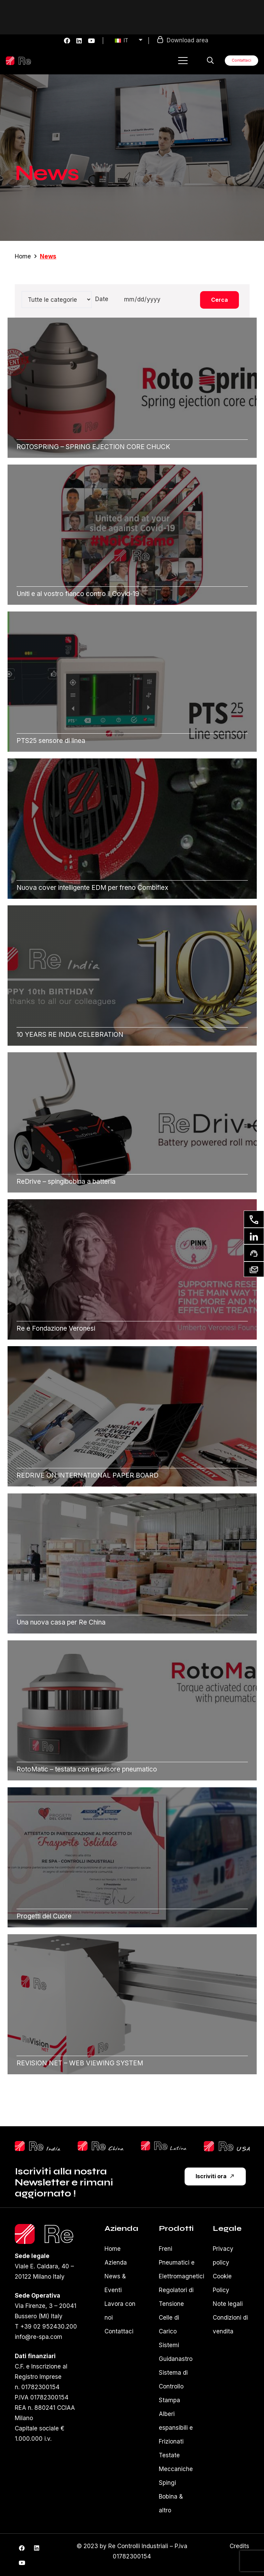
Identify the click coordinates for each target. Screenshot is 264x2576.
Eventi (113, 2290)
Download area (187, 40)
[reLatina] (164, 2146)
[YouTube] (91, 41)
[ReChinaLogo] (100, 2146)
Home (23, 256)
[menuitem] (129, 40)
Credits (239, 2546)
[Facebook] (67, 41)
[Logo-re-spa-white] (18, 60)
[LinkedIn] (79, 41)
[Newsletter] (254, 1269)
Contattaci (118, 2331)
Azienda (115, 2262)
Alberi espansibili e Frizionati (176, 2427)
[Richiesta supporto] (254, 1253)
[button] (183, 60)
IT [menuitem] (125, 40)
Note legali (228, 2303)
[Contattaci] (254, 1219)
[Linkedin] (254, 1236)
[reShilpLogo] (37, 2146)
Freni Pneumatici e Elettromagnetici (181, 2262)
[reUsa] (227, 2146)
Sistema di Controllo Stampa (173, 2386)
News (48, 256)
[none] (125, 40)
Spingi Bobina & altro (171, 2496)
